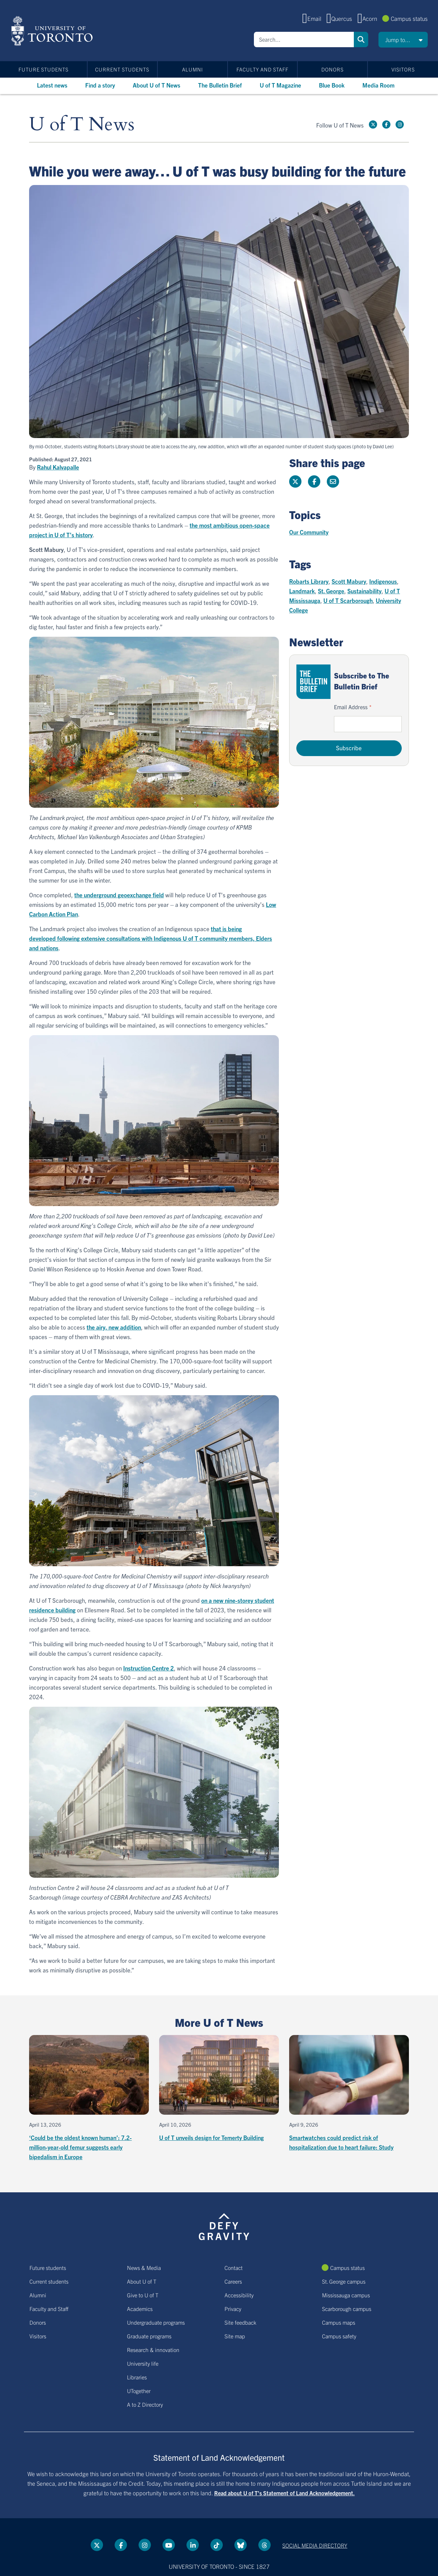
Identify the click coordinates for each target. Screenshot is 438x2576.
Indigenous (383, 581)
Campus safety (339, 2336)
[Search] (304, 39)
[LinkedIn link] (192, 2545)
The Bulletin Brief (220, 85)
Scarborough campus (346, 2308)
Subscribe (349, 747)
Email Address (351, 706)
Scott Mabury (349, 581)
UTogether (139, 2390)
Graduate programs (149, 2336)
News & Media (144, 2267)
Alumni (192, 69)
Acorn (369, 18)
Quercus (341, 18)
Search (361, 39)
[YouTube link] (169, 2545)
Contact (233, 2267)
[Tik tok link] (216, 2545)
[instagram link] (400, 124)
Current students (122, 69)
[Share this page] (333, 481)
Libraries (137, 2377)
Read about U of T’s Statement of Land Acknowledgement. (284, 2492)
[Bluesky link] (240, 2545)
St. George (331, 590)
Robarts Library (308, 581)
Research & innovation (153, 2349)
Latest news (52, 85)
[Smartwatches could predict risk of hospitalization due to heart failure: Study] (349, 2093)
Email (314, 18)
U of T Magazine (280, 85)
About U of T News (156, 85)
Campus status (409, 18)
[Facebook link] (386, 124)
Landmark (302, 590)
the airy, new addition (114, 1327)
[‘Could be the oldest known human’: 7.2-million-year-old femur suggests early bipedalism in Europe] (89, 2098)
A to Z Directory (145, 2404)
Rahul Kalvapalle (58, 467)
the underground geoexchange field (119, 894)
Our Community (308, 532)
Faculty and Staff (262, 69)
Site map (234, 2336)
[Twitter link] (373, 124)
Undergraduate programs (156, 2322)
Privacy (232, 2308)
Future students (43, 69)
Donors (332, 69)
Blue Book (332, 85)
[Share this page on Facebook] (314, 481)
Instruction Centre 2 (148, 1668)
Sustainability (364, 590)
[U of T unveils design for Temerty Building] (219, 2088)
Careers (233, 2281)
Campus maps (338, 2322)
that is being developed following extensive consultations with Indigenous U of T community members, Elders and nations (150, 938)
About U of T (141, 2281)
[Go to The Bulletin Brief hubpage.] (313, 681)
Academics (140, 2308)
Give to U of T (142, 2294)
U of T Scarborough (348, 600)
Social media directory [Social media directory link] (314, 2545)
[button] (403, 40)
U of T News (81, 124)
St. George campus (343, 2281)
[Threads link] (264, 2545)
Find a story (100, 85)
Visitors (403, 69)
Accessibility (239, 2294)
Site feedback (240, 2322)
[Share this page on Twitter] (295, 481)
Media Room (378, 85)
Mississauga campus (346, 2294)
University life (142, 2363)
